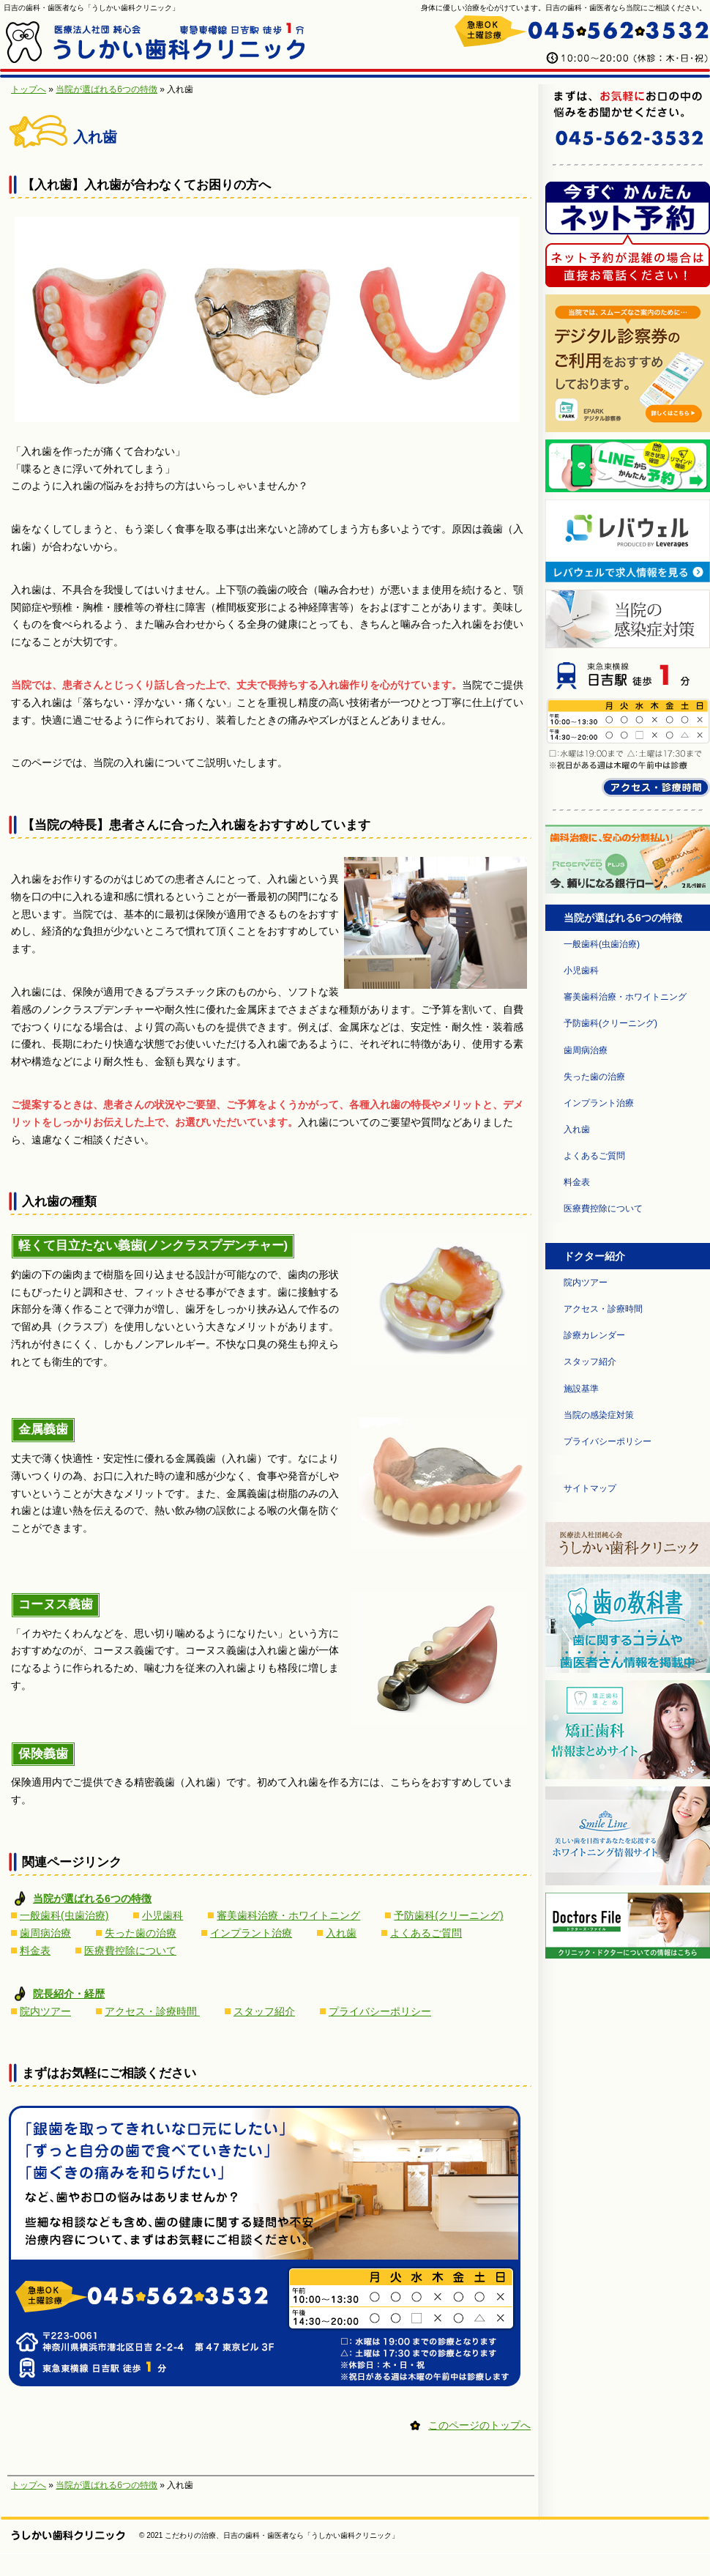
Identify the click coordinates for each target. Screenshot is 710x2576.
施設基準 (581, 1389)
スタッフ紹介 (264, 2011)
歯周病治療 (45, 1933)
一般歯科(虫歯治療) (64, 1915)
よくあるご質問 (426, 1933)
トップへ (28, 89)
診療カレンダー (594, 1335)
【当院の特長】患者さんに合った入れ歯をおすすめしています (196, 825)
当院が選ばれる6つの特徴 (106, 89)
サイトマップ (590, 1488)
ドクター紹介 (594, 1256)
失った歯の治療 (140, 1933)
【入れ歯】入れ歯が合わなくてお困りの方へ (146, 185)
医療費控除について (130, 1950)
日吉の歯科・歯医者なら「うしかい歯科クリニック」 (91, 8)
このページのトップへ (479, 2425)
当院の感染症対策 (599, 1415)
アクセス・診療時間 (152, 2011)
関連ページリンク (72, 1862)
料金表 (35, 1950)
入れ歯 (341, 1933)
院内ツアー (45, 2011)
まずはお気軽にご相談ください (109, 2073)
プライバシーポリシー (380, 2011)
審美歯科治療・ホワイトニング (288, 1915)
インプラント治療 (251, 1933)
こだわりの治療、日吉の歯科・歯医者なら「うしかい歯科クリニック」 (282, 2535)
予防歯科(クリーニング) (448, 1915)
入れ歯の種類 (59, 1202)
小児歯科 (162, 1915)
